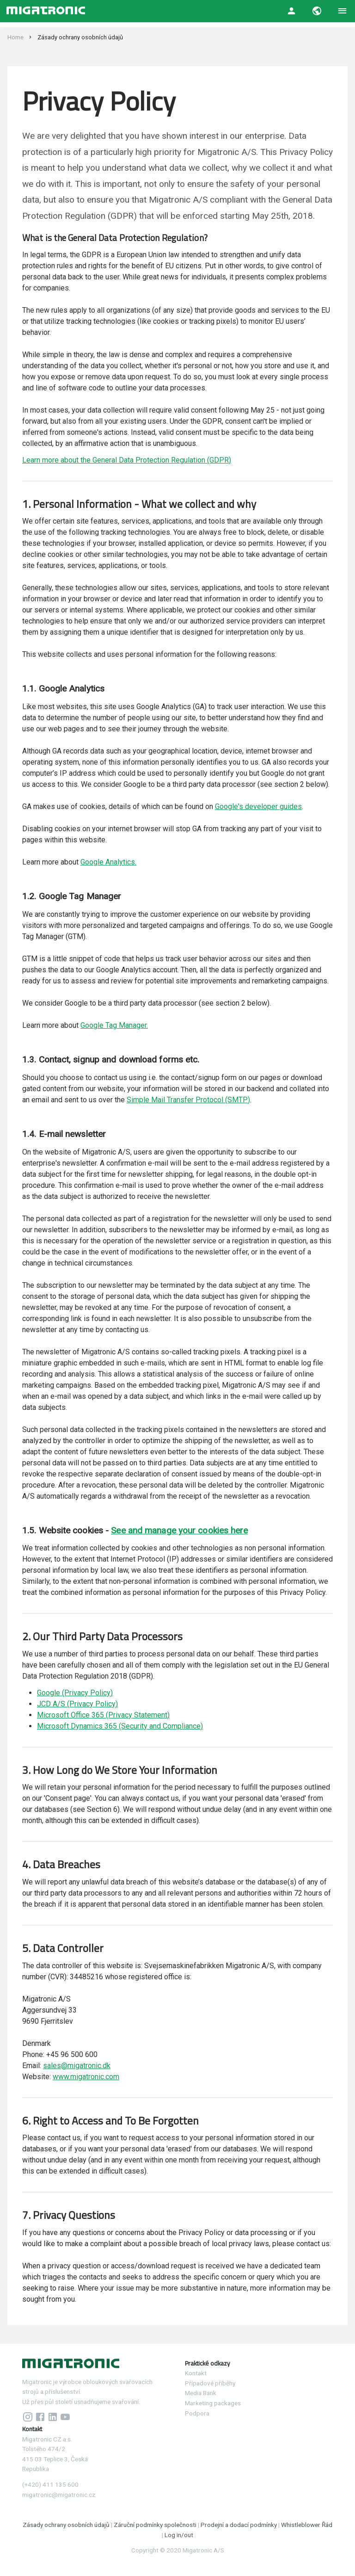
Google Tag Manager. (114, 1025)
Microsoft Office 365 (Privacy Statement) (103, 1715)
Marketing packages (213, 2403)
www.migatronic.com (86, 2076)
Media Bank (200, 2393)
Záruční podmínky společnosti (156, 2524)
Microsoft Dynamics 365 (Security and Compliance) (120, 1726)
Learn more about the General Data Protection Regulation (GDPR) (126, 460)
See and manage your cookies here (179, 1530)
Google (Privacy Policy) (75, 1692)
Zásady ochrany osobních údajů (67, 2524)
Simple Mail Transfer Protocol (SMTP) (188, 1099)
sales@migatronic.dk (76, 2065)
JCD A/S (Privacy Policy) (77, 1703)
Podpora (197, 2413)
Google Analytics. (108, 862)
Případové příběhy (210, 2383)
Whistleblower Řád (306, 2524)
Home (15, 37)
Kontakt (196, 2373)
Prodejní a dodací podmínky (239, 2524)
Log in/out (179, 2535)
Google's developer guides (258, 806)
